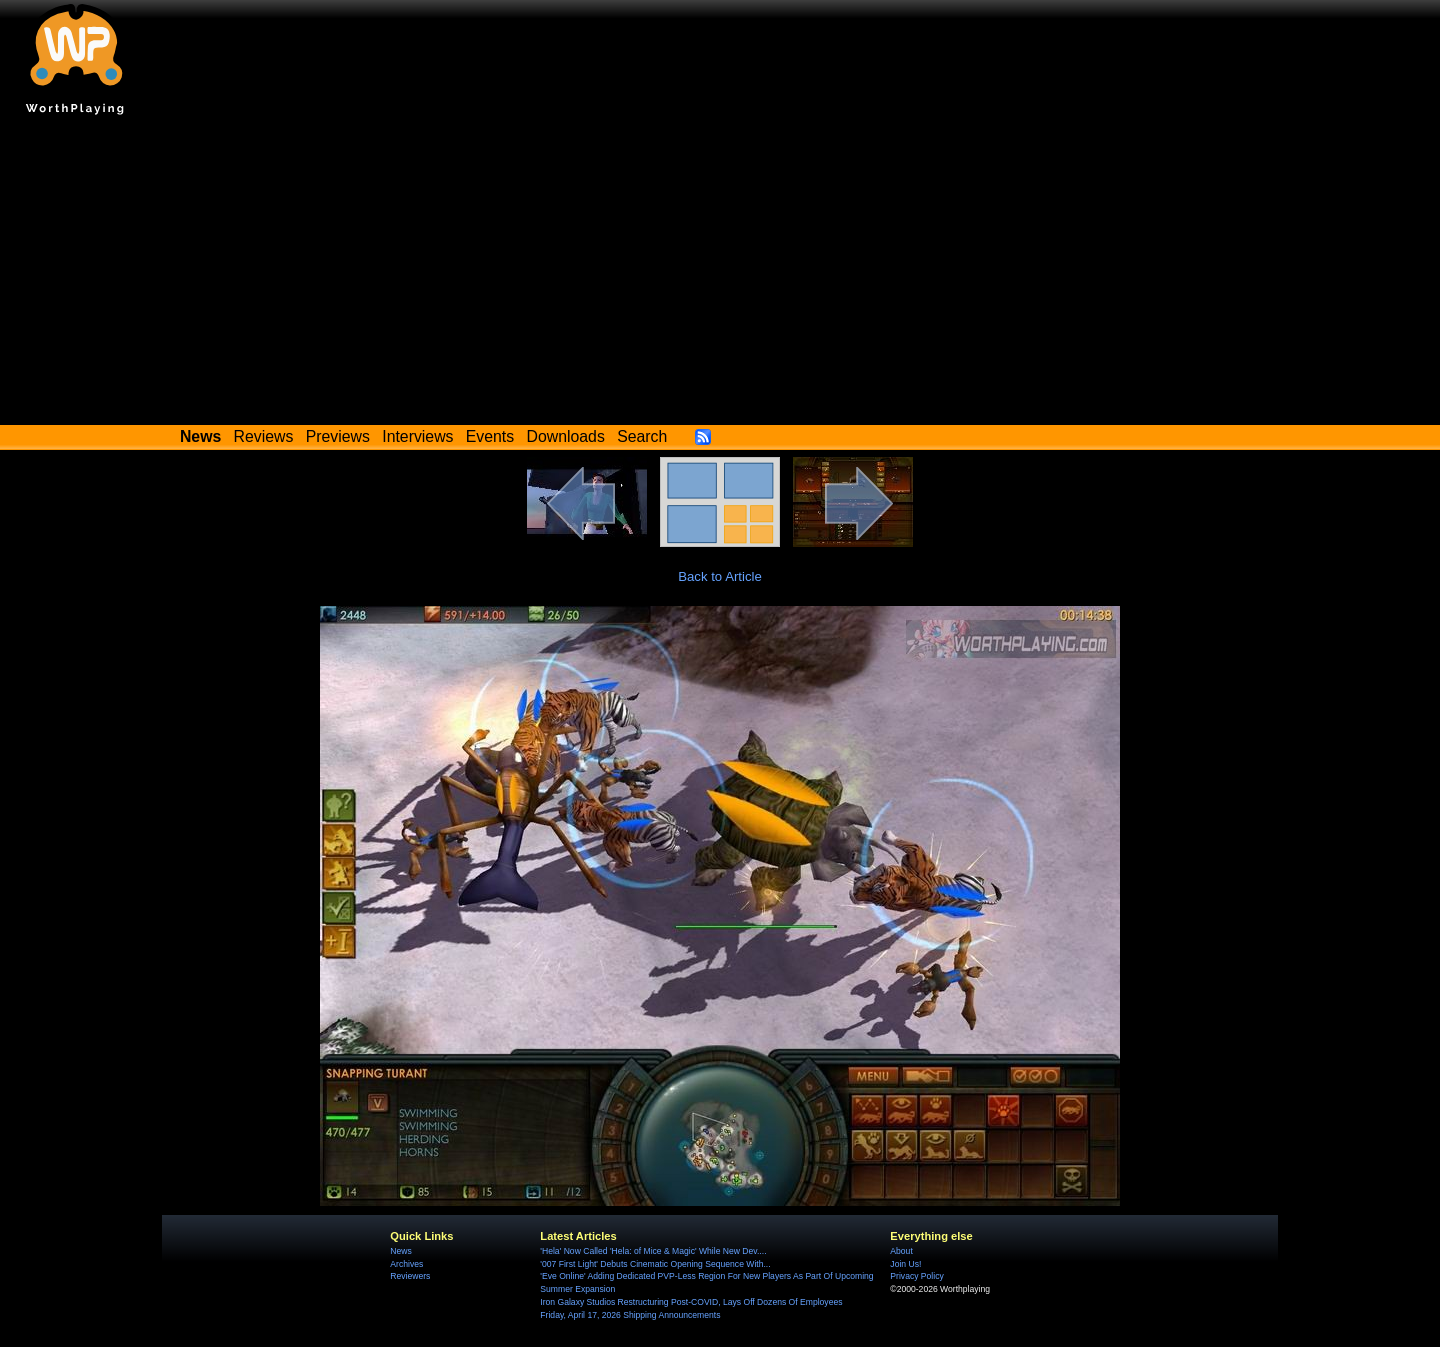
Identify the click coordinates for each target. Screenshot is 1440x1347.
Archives (406, 1264)
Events (490, 436)
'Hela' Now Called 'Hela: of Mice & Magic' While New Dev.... (653, 1251)
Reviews (264, 436)
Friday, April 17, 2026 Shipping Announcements (630, 1315)
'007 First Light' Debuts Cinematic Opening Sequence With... (655, 1264)
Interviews (417, 436)
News (400, 1251)
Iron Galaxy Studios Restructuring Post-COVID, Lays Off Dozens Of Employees (691, 1302)
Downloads (566, 436)
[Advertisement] (720, 275)
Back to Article (720, 576)
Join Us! (905, 1264)
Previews (338, 436)
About (901, 1251)
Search (642, 436)
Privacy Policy (916, 1276)
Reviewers (410, 1276)
